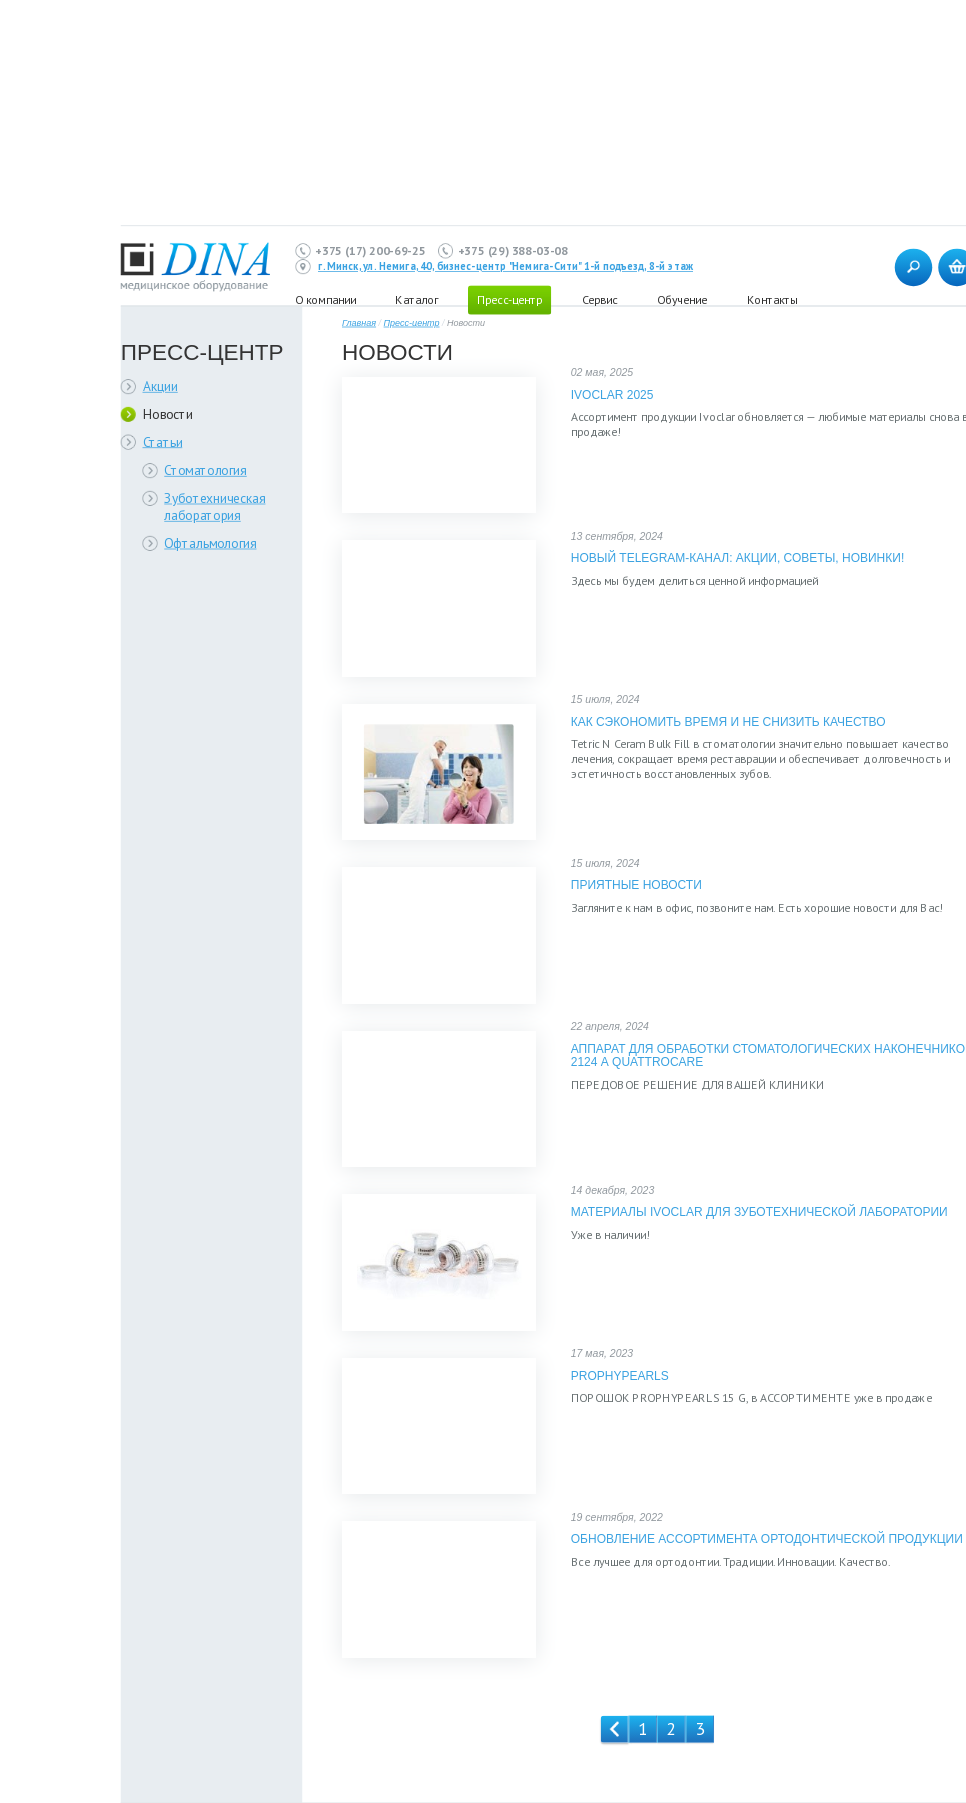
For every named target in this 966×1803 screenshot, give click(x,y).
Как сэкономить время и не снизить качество (728, 721)
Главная (359, 323)
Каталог (416, 299)
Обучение (682, 299)
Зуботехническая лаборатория (214, 506)
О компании (325, 299)
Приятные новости (636, 885)
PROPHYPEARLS (620, 1375)
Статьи (163, 441)
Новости (168, 413)
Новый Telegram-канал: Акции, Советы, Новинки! (737, 558)
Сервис (599, 299)
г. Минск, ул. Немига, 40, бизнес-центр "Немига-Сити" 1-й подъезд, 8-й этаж (505, 267)
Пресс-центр (412, 323)
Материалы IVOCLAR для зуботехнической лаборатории (759, 1212)
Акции (160, 386)
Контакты (772, 299)
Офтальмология (210, 542)
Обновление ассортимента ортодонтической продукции (767, 1539)
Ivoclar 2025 (612, 394)
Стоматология (205, 470)
